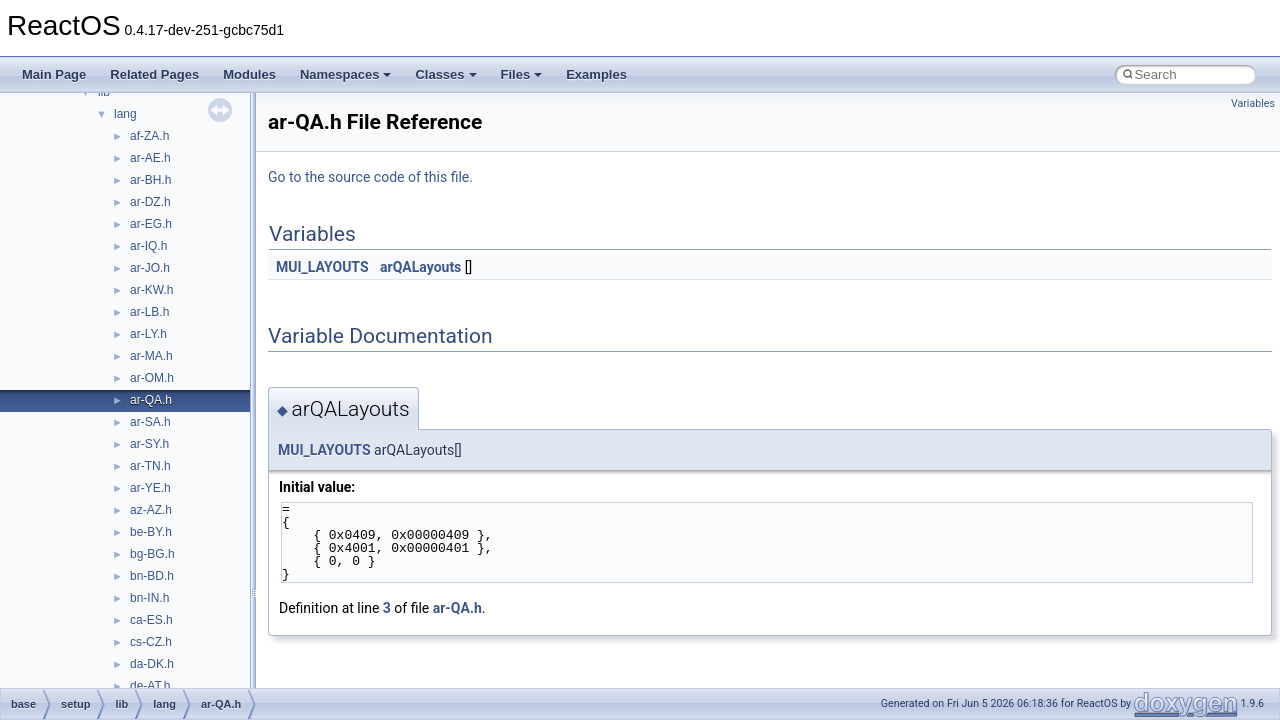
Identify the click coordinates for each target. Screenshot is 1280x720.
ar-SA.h (150, 422)
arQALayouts (420, 267)
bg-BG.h (152, 554)
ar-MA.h (151, 356)
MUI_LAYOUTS (322, 267)
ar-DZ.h (150, 202)
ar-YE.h (150, 488)
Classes (445, 74)
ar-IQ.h (148, 246)
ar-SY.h (149, 444)
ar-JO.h (150, 268)
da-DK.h (152, 664)
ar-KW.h (151, 290)
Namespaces (346, 74)
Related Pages (154, 74)
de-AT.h (150, 686)
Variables (1253, 103)
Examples (596, 74)
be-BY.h (151, 532)
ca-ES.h (151, 620)
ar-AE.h (150, 158)
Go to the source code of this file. (370, 177)
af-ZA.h (149, 136)
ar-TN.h (150, 466)
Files (522, 74)
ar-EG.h (151, 224)
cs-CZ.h (151, 642)
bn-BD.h (152, 576)
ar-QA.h (151, 400)
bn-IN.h (149, 598)
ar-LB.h (149, 312)
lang (125, 114)
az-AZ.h (151, 510)
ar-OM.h (152, 378)
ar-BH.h (150, 180)
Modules (249, 74)
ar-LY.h (148, 334)
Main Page (54, 74)
